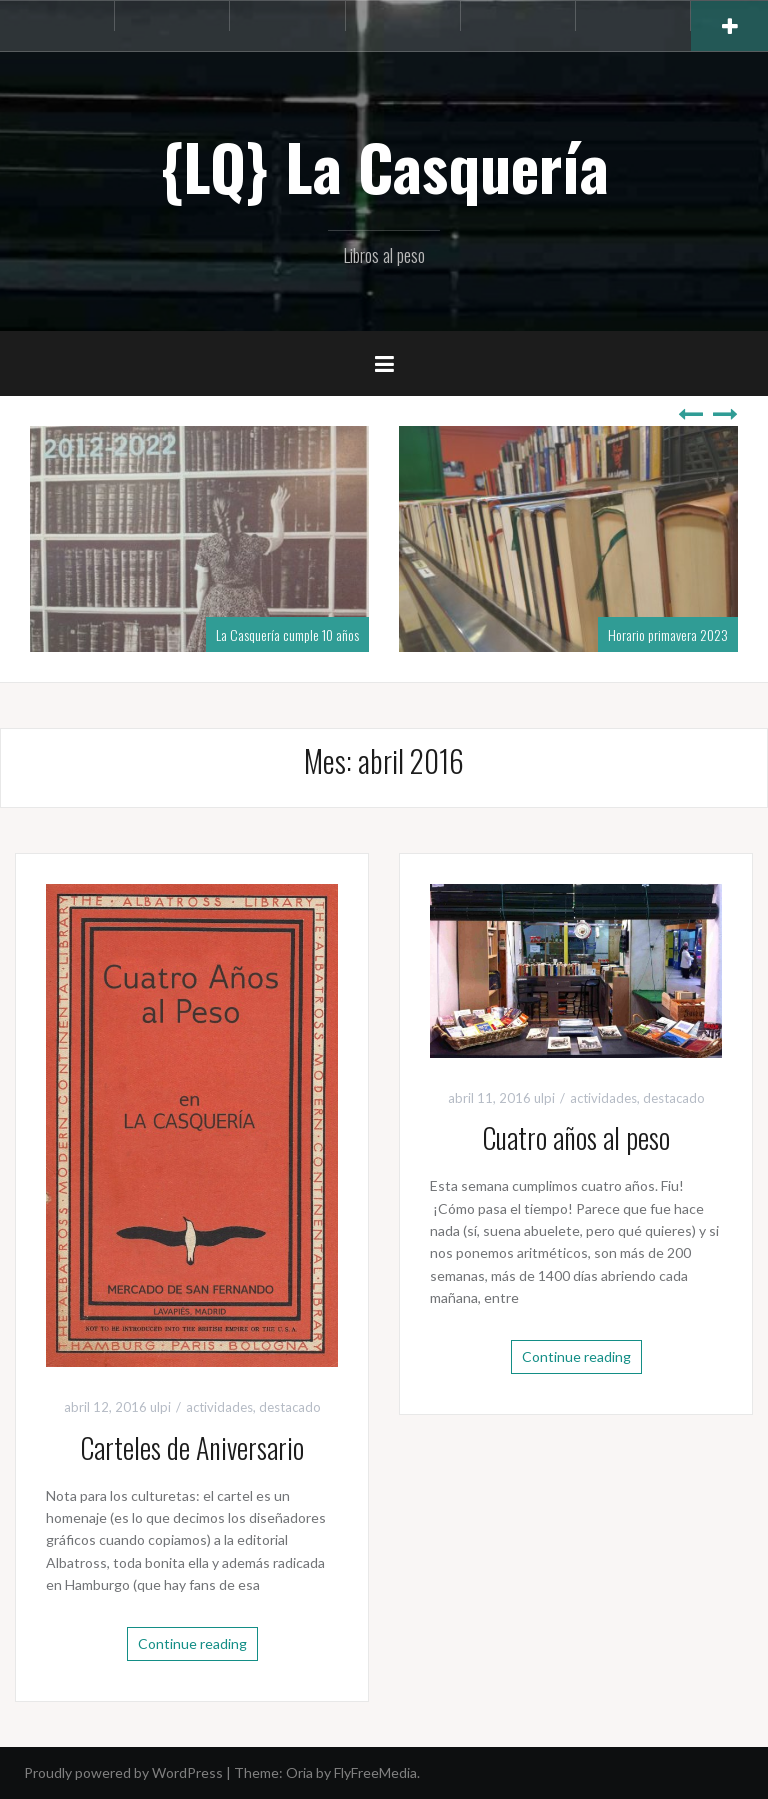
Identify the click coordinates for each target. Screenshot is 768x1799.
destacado (290, 1407)
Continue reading (192, 1643)
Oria (299, 1772)
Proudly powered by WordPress (123, 1772)
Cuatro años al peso (576, 1137)
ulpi (160, 1407)
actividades (219, 1407)
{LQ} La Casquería (384, 166)
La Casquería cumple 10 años (287, 634)
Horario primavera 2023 (668, 634)
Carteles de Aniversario (192, 1447)
